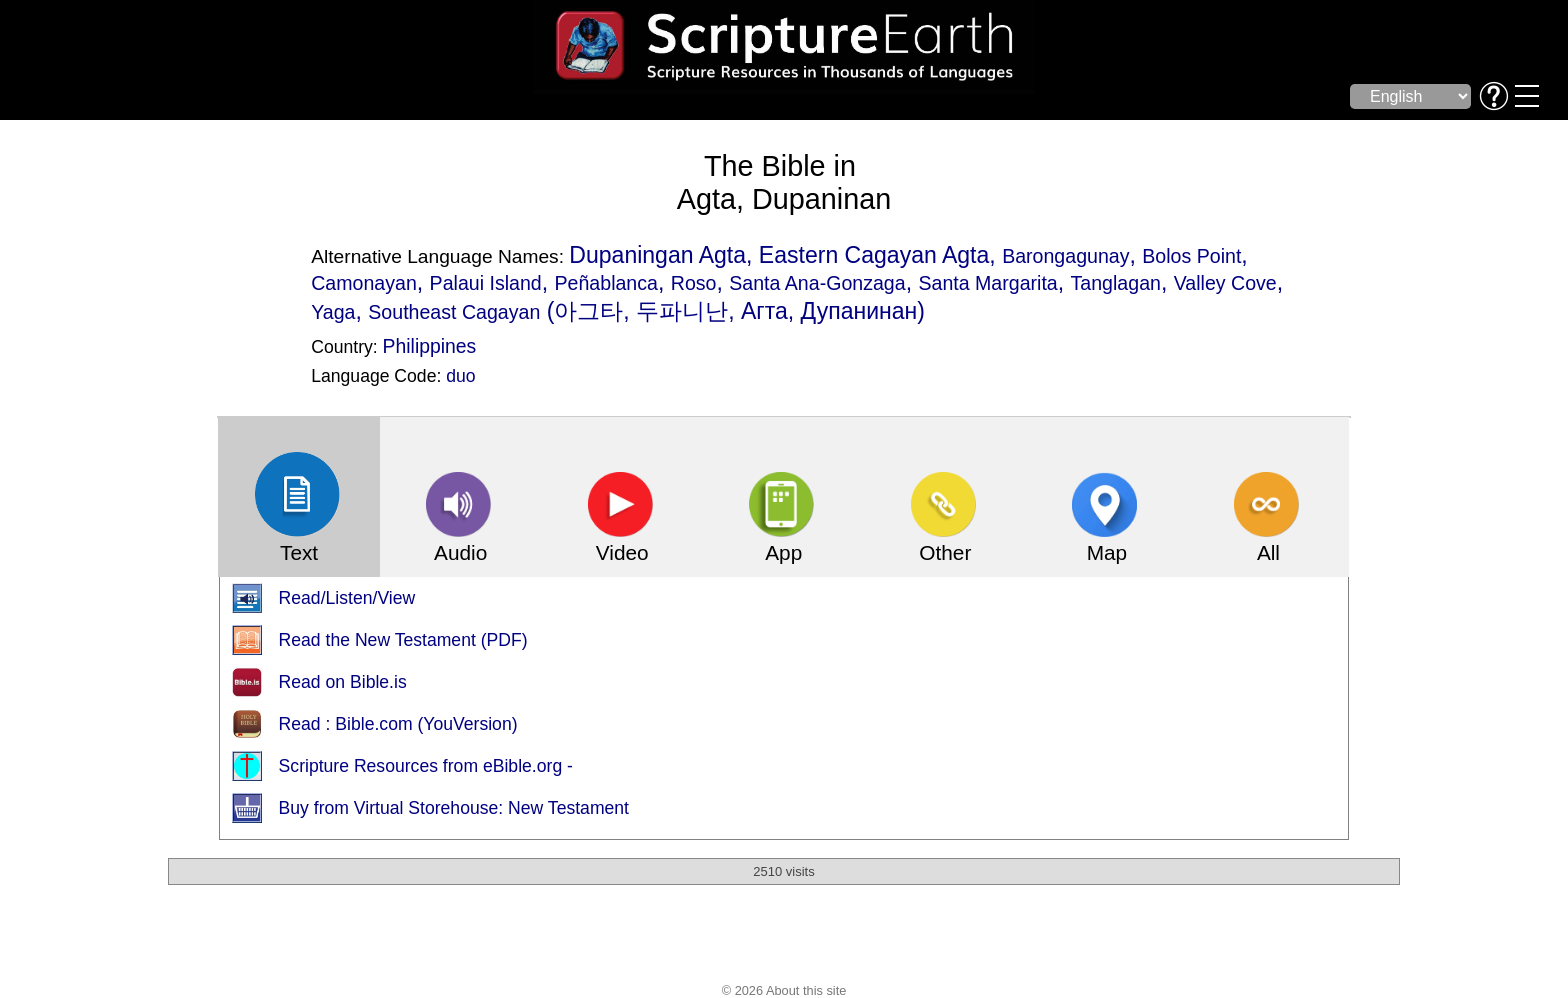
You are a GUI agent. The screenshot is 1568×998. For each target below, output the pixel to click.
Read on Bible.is (343, 682)
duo (460, 376)
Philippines (430, 346)
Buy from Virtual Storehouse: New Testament (454, 808)
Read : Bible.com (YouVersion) (398, 724)
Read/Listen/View (347, 598)
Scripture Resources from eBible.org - (426, 766)
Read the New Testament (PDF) (403, 640)
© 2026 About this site (784, 990)
